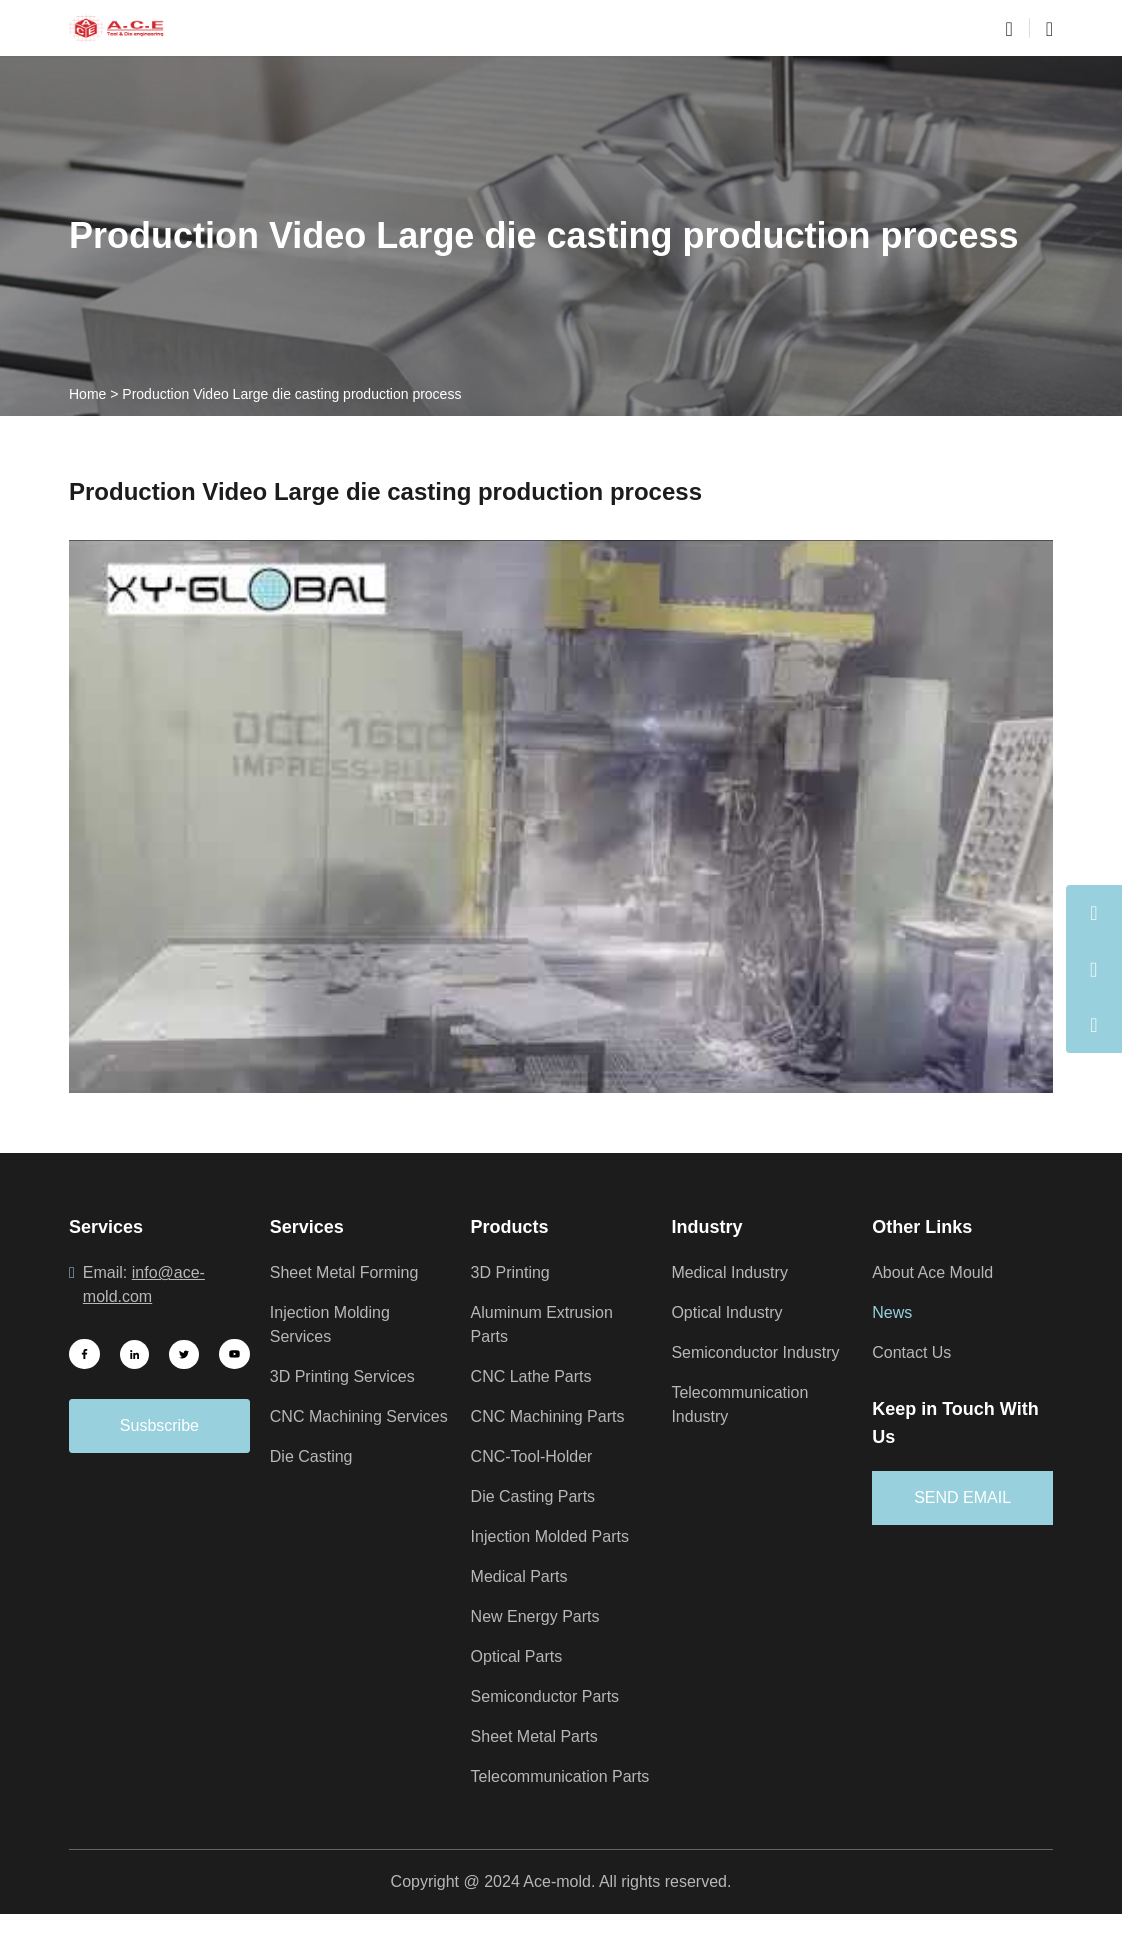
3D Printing (513, 1273)
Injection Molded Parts (556, 1537)
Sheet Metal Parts (538, 1737)
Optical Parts (520, 1657)
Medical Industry (733, 1273)
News (893, 1313)
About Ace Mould (938, 1273)
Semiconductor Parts (551, 1697)
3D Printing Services (347, 1377)
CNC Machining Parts (552, 1417)
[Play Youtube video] (561, 816)
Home (88, 393)
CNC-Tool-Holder (537, 1457)
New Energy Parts (539, 1617)
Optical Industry (731, 1313)
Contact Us (915, 1353)
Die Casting (314, 1481)
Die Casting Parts (537, 1497)
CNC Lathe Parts (535, 1377)
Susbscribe (159, 1426)
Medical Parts (523, 1577)
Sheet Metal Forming (348, 1273)
